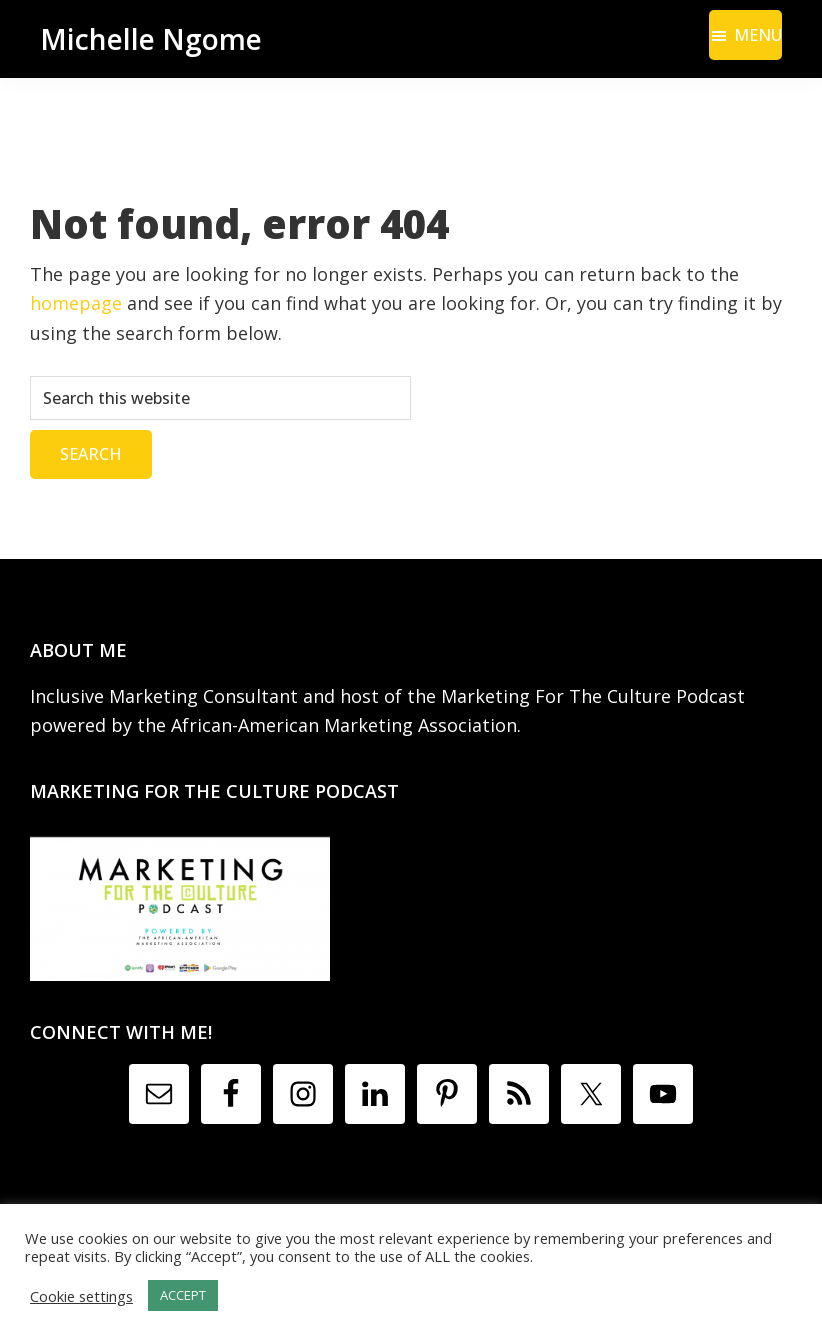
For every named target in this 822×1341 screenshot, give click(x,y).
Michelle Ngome (151, 39)
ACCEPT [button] (183, 1295)
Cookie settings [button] (81, 1296)
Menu (758, 35)
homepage (76, 303)
